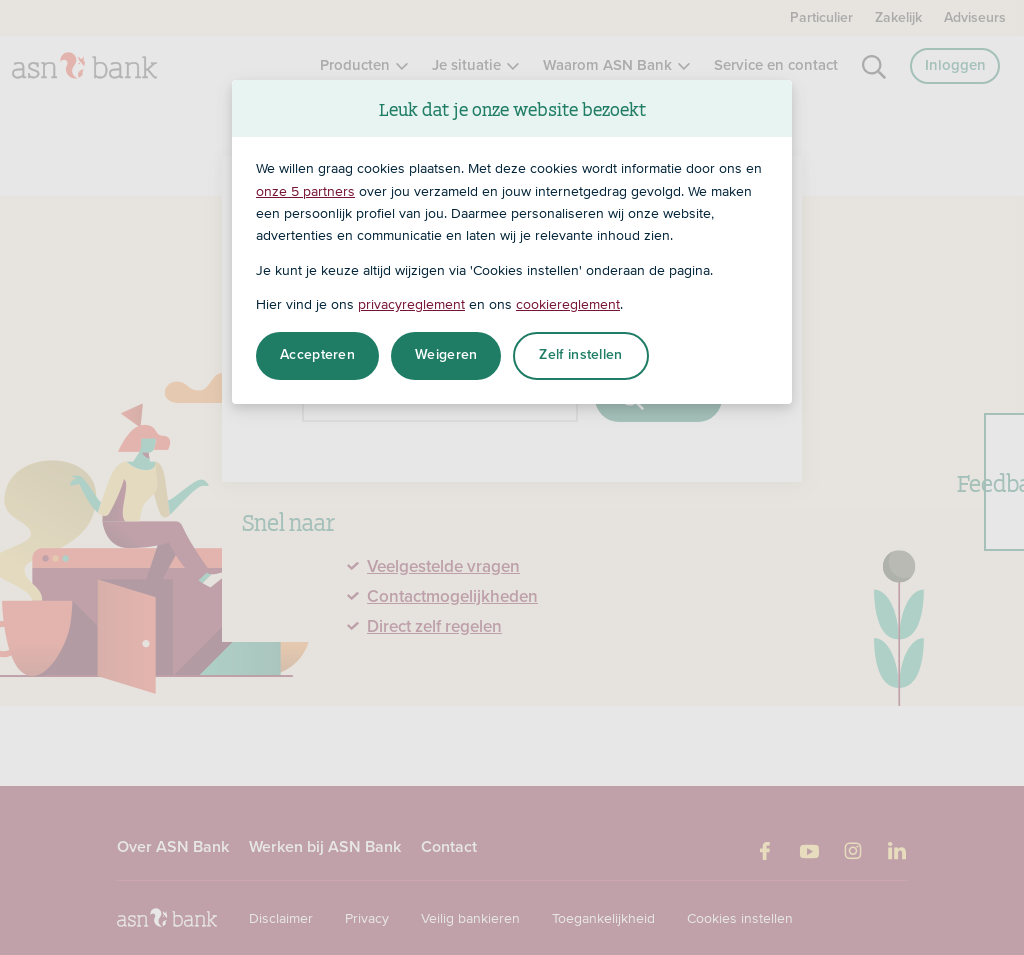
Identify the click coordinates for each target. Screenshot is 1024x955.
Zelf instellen (580, 355)
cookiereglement (568, 304)
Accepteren (317, 355)
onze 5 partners (305, 191)
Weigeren (446, 355)
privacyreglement (411, 304)
